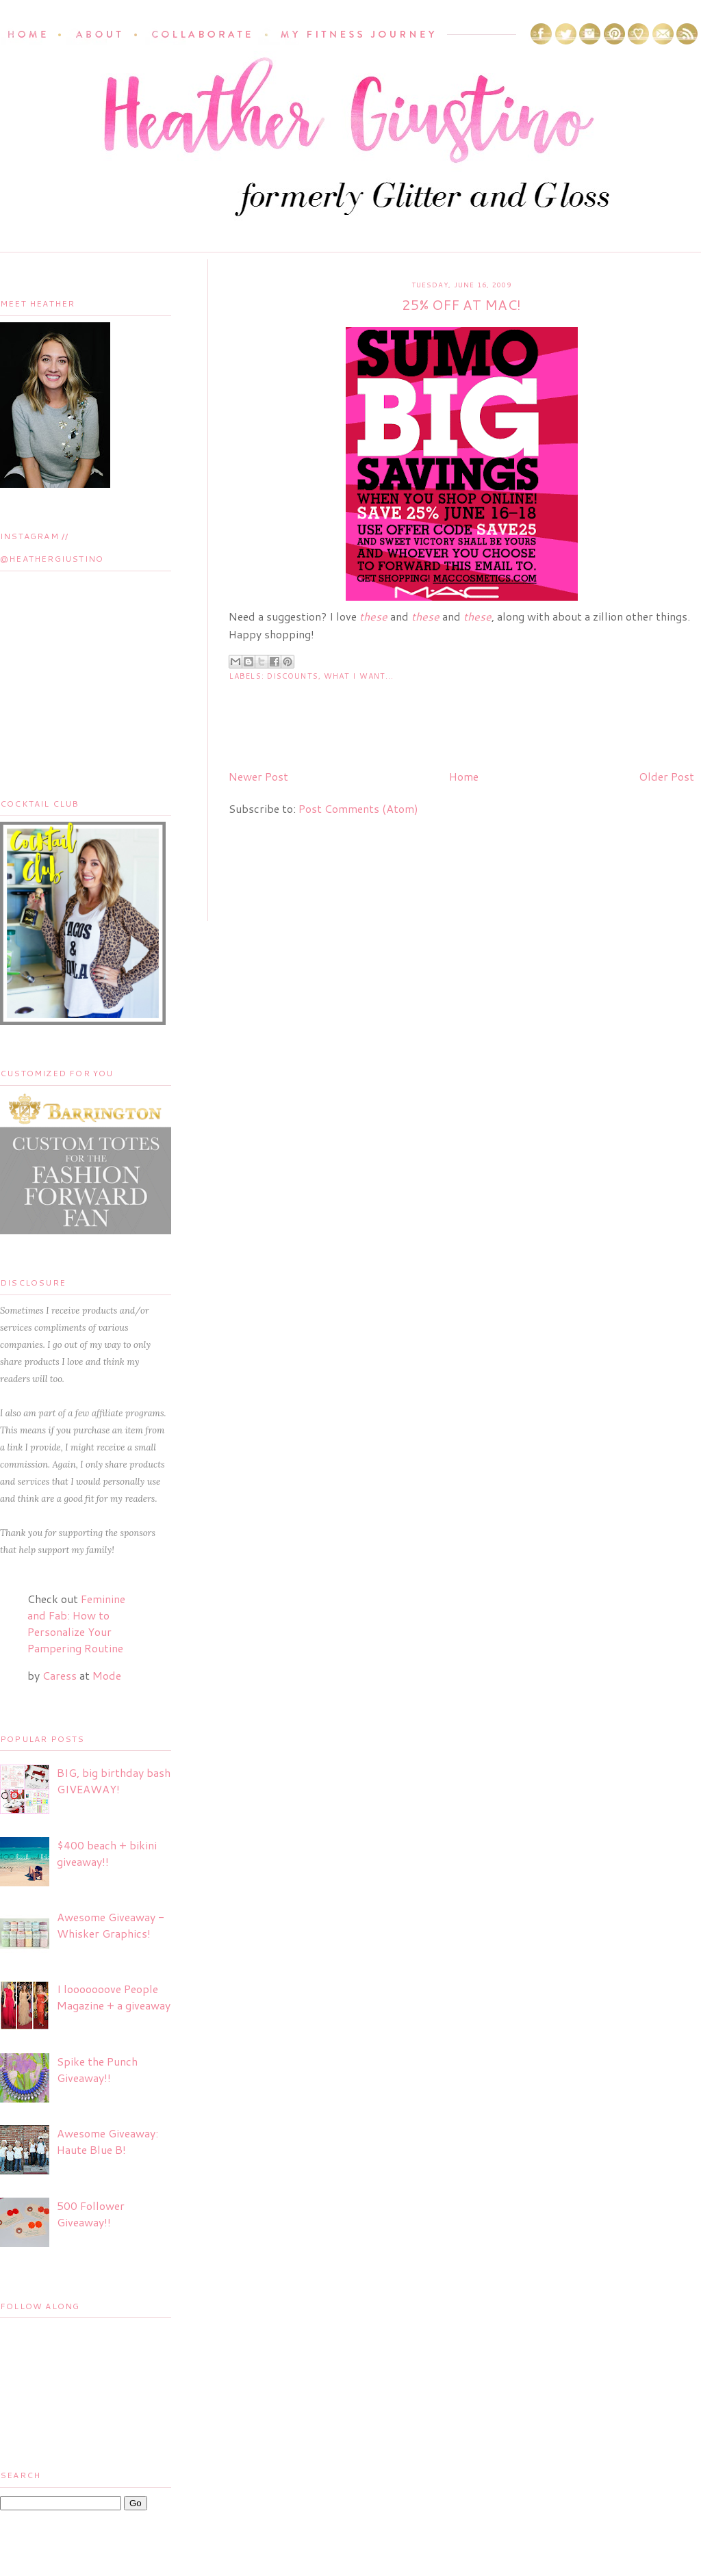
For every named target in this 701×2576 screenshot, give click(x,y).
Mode (106, 1675)
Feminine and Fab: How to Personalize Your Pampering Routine (76, 1623)
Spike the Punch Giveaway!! (97, 2069)
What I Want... (359, 676)
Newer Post (258, 776)
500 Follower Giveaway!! (91, 2214)
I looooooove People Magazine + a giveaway (113, 1997)
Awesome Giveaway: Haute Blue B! (107, 2141)
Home (464, 776)
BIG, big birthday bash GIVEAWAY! (113, 1781)
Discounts (292, 676)
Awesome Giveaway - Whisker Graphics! (110, 1925)
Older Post (666, 776)
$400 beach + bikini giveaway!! (107, 1853)
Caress (59, 1675)
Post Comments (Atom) (358, 808)
